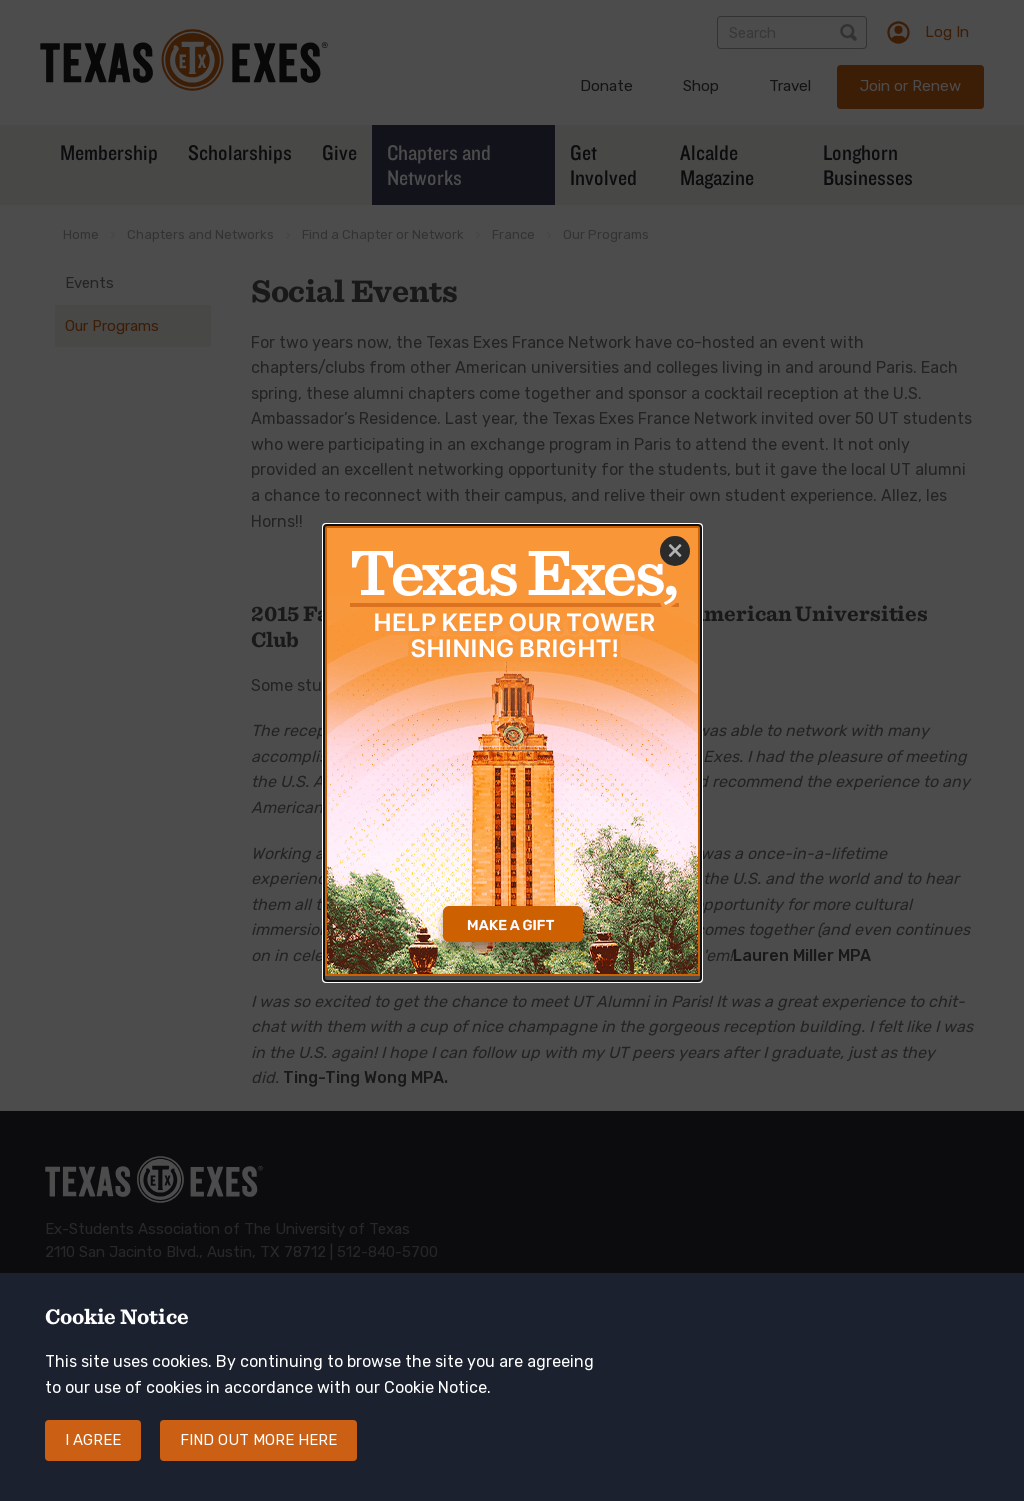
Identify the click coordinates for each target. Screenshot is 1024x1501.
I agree (93, 1460)
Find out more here (258, 1460)
